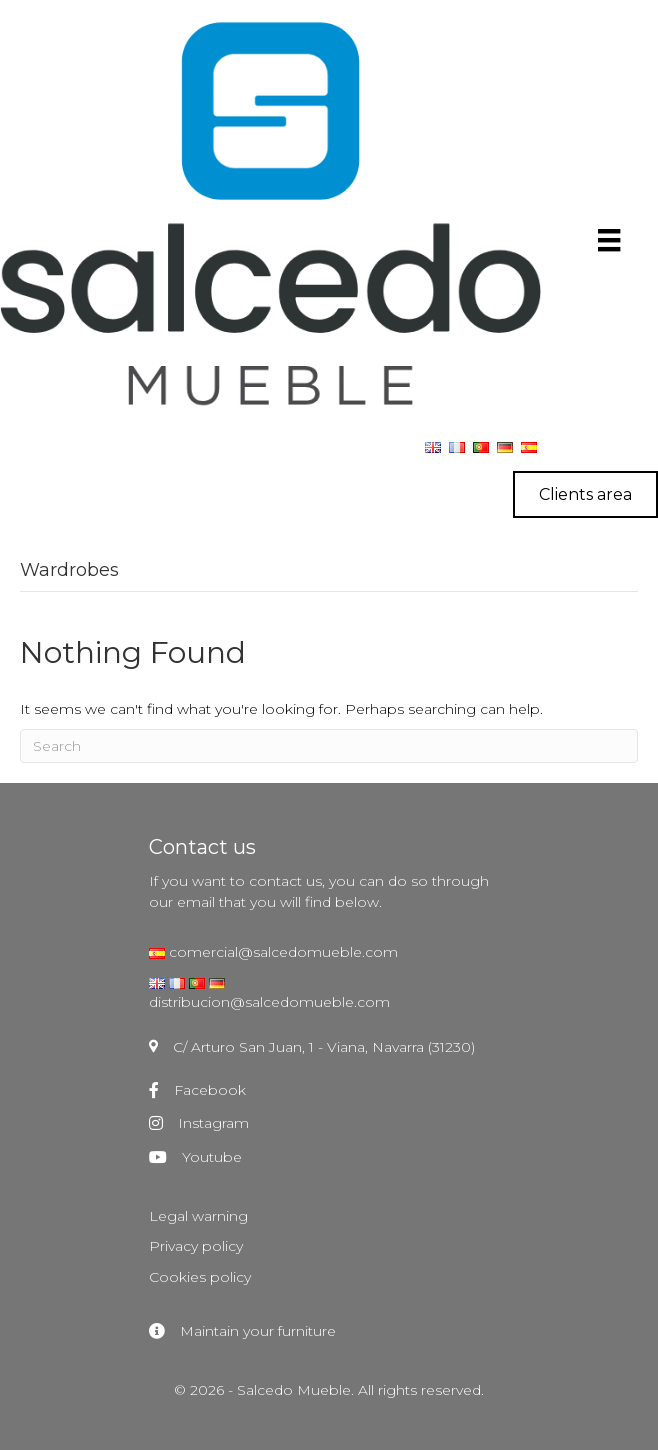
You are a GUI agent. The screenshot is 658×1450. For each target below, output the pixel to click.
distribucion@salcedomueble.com (269, 1002)
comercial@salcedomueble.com (281, 952)
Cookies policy (200, 1277)
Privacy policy (196, 1246)
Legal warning (198, 1216)
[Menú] (609, 240)
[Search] (329, 746)
